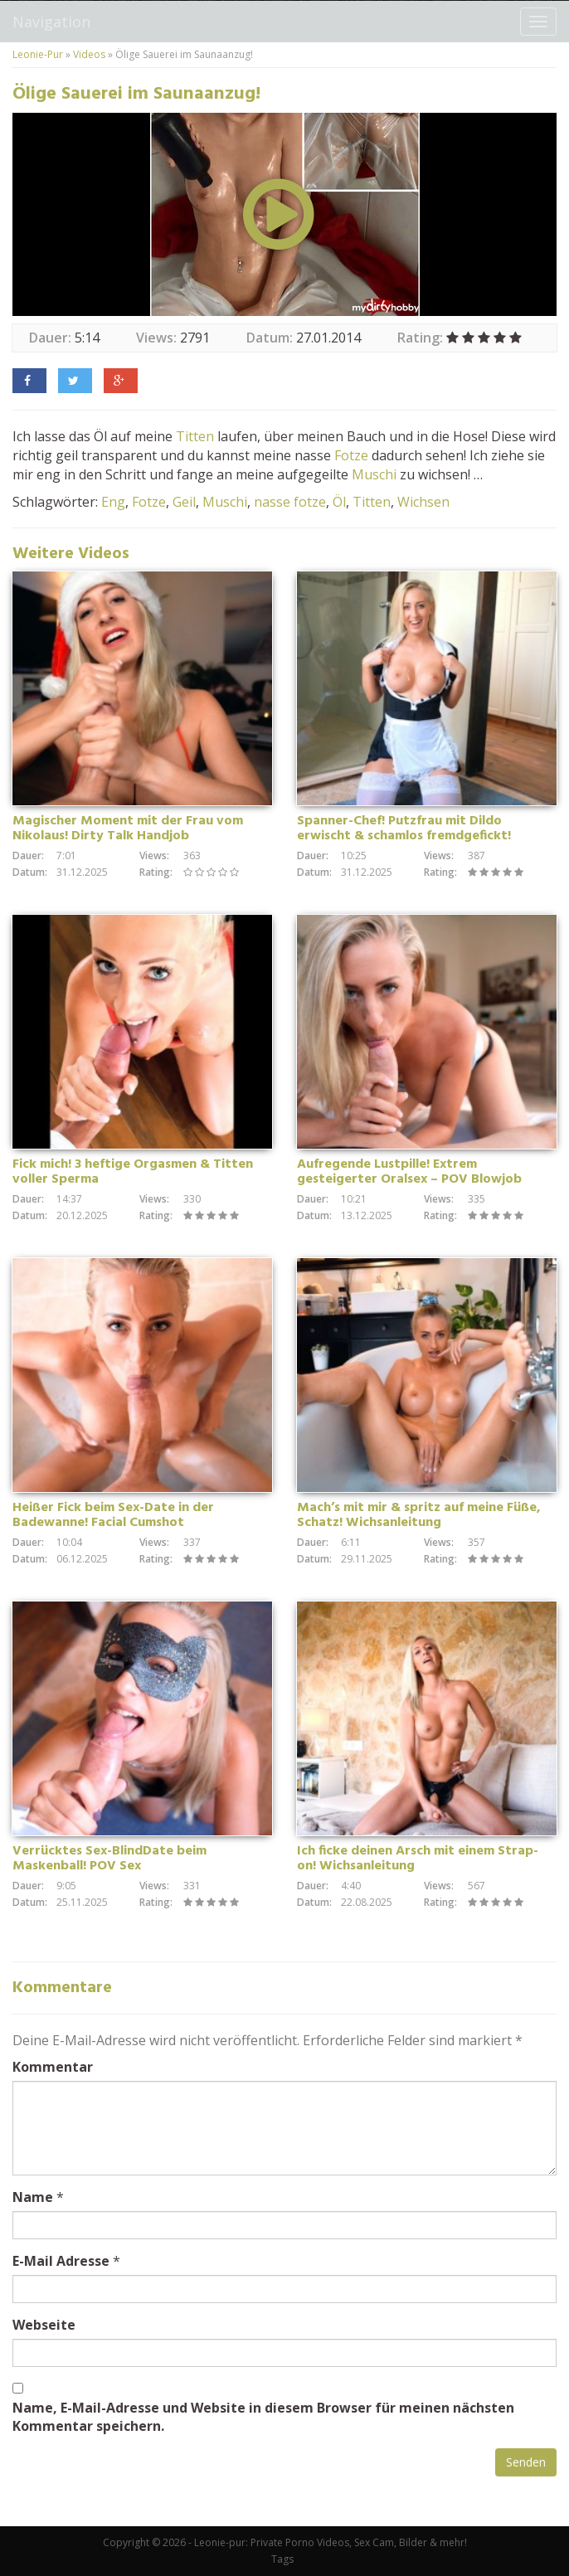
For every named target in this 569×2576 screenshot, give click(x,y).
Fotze (351, 455)
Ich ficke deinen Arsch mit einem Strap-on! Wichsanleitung (417, 1858)
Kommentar (52, 2067)
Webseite (43, 2325)
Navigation (51, 22)
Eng (113, 502)
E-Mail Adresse (60, 2261)
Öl (339, 502)
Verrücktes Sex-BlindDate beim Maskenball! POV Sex (109, 1858)
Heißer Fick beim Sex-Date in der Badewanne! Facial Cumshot (113, 1515)
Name (32, 2197)
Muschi (374, 474)
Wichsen (423, 502)
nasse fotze (290, 502)
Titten (195, 436)
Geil (184, 502)
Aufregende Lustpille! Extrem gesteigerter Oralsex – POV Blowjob (409, 1172)
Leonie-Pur (37, 54)
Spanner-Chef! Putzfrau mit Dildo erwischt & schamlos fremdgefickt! (404, 828)
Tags (282, 2559)
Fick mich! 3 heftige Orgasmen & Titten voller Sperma (132, 1172)
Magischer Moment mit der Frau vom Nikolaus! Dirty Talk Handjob (127, 828)
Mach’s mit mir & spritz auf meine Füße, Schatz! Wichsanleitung (419, 1515)
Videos (89, 54)
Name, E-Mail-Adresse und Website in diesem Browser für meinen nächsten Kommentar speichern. (263, 2417)
